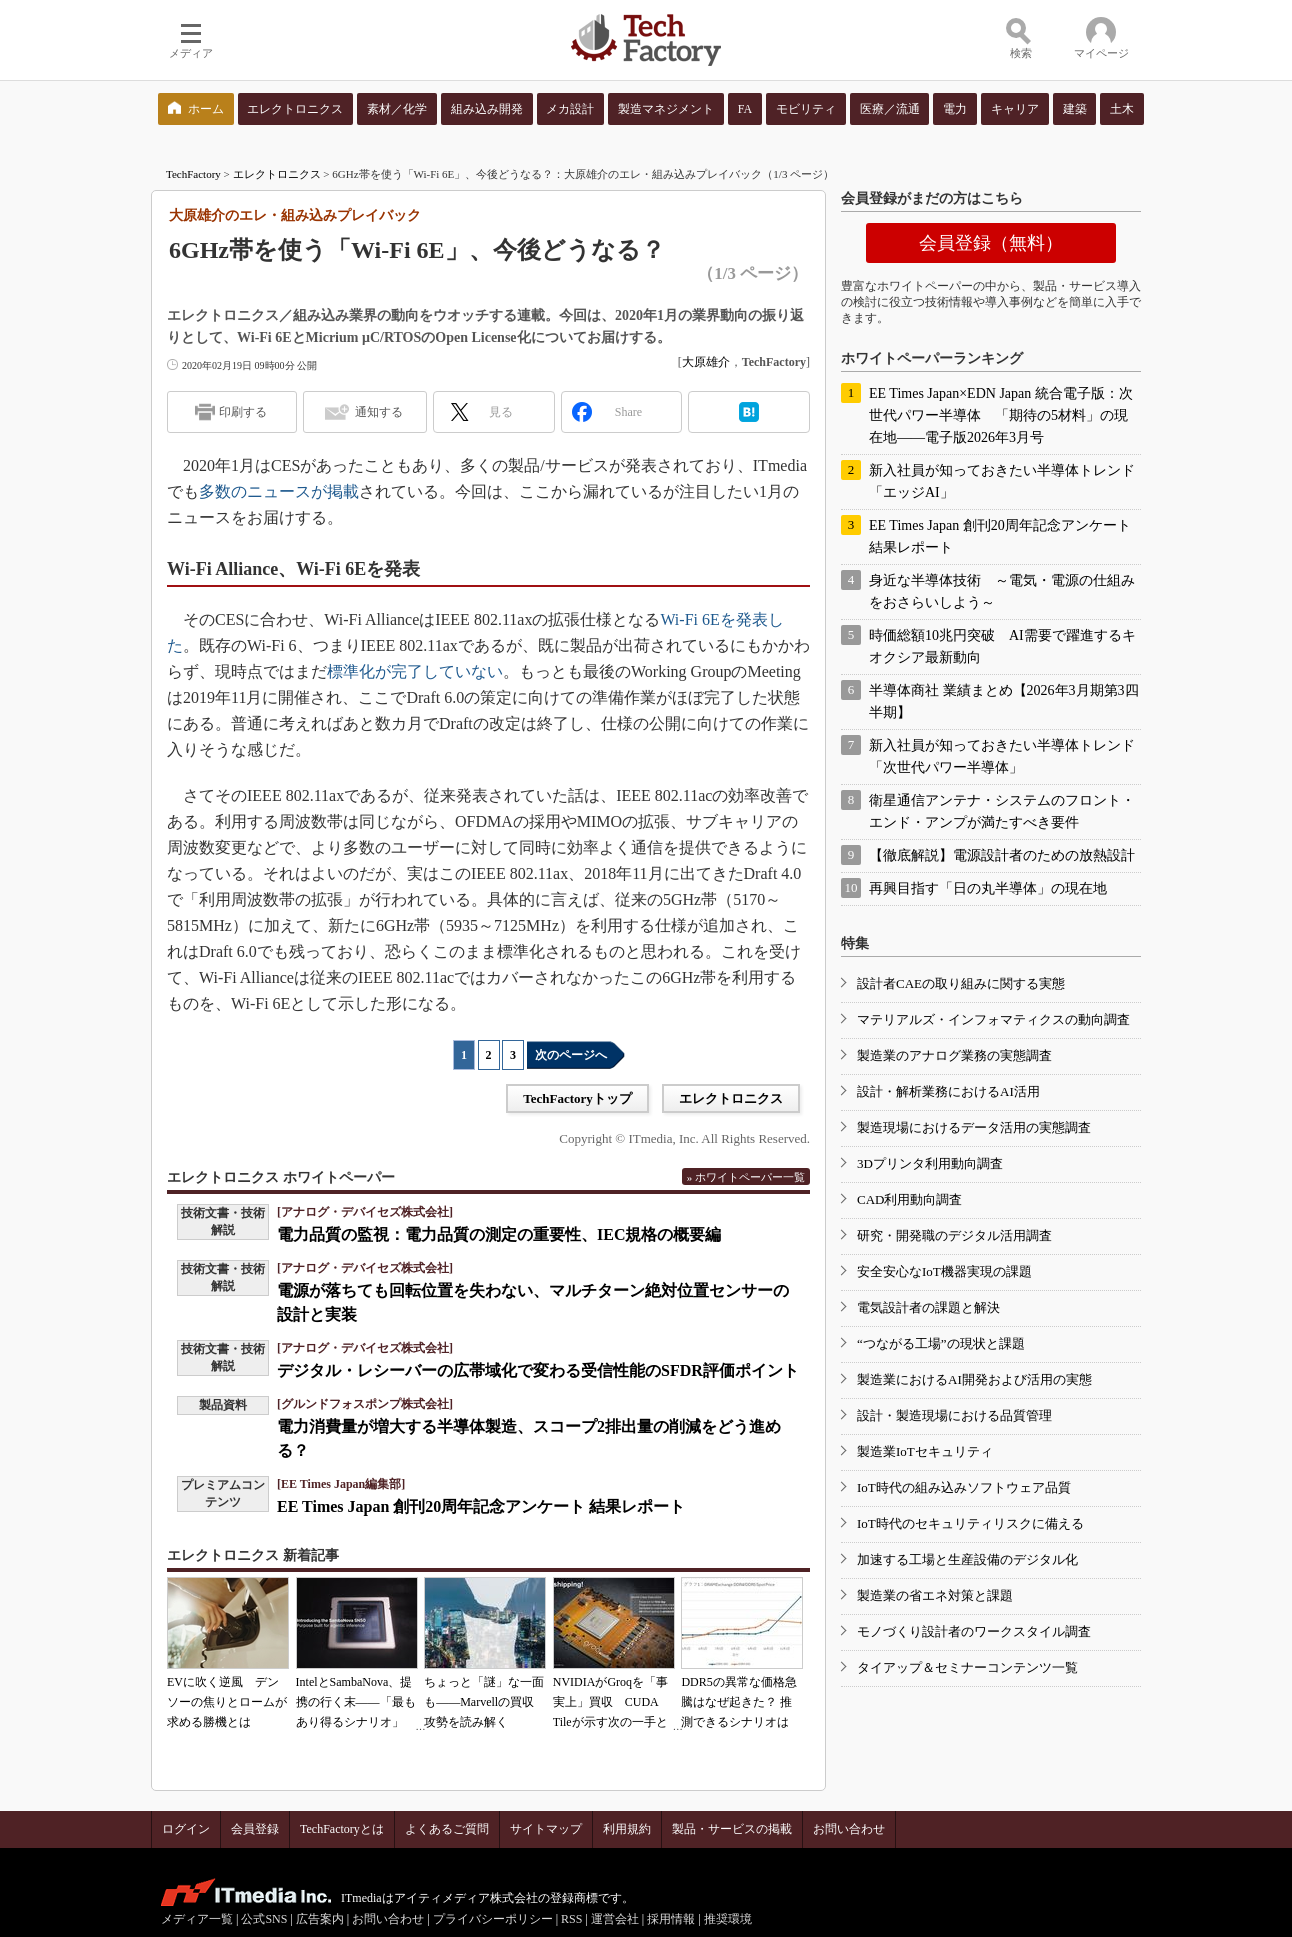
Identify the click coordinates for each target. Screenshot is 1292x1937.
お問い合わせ (849, 1829)
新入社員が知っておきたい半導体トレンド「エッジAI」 (1002, 481)
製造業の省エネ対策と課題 (935, 1595)
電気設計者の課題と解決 (928, 1307)
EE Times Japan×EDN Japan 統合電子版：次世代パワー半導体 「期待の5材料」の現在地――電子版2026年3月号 (1001, 415)
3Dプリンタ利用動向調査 (930, 1163)
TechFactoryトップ (577, 1098)
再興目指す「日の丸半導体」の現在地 (988, 888)
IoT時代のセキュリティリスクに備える (970, 1523)
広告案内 (320, 1919)
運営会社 (615, 1919)
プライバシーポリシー (493, 1919)
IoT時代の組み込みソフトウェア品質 (964, 1487)
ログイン (186, 1829)
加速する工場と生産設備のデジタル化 (967, 1559)
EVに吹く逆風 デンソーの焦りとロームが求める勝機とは (227, 1702)
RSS (571, 1919)
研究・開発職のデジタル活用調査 (954, 1235)
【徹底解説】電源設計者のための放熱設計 (1002, 855)
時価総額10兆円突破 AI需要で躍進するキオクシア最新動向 (1002, 646)
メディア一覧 (197, 1919)
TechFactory (193, 174)
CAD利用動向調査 (909, 1199)
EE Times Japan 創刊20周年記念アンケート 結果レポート (481, 1506)
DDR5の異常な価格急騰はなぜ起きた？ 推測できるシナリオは (738, 1702)
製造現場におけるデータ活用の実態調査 (974, 1127)
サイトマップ (546, 1829)
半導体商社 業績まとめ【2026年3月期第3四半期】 (1004, 701)
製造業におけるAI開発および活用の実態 (974, 1379)
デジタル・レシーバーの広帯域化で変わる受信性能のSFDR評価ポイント (538, 1370)
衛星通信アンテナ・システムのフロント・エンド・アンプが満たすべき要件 (1002, 811)
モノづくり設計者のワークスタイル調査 (974, 1631)
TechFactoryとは (342, 1829)
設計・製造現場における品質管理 (954, 1415)
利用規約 (627, 1829)
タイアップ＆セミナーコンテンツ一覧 (967, 1667)
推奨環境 (728, 1919)
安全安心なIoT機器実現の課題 (944, 1271)
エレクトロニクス (277, 174)
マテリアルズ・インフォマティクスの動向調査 (993, 1019)
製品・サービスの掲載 (732, 1829)
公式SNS (264, 1919)
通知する (379, 412)
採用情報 (671, 1919)
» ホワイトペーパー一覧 (746, 1177)
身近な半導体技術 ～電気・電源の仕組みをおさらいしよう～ (1002, 591)
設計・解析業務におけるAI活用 (948, 1091)
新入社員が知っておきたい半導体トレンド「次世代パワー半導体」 (1002, 756)
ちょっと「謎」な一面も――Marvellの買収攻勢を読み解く (484, 1702)
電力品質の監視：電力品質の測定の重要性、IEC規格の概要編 (499, 1234)
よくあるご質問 (447, 1829)
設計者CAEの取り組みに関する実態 (961, 983)
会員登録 (255, 1829)
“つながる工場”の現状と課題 (941, 1343)
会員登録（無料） (991, 243)
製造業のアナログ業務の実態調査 (954, 1055)
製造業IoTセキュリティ (925, 1451)
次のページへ (571, 1055)
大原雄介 (706, 362)
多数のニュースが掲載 (279, 491)
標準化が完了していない (415, 671)
